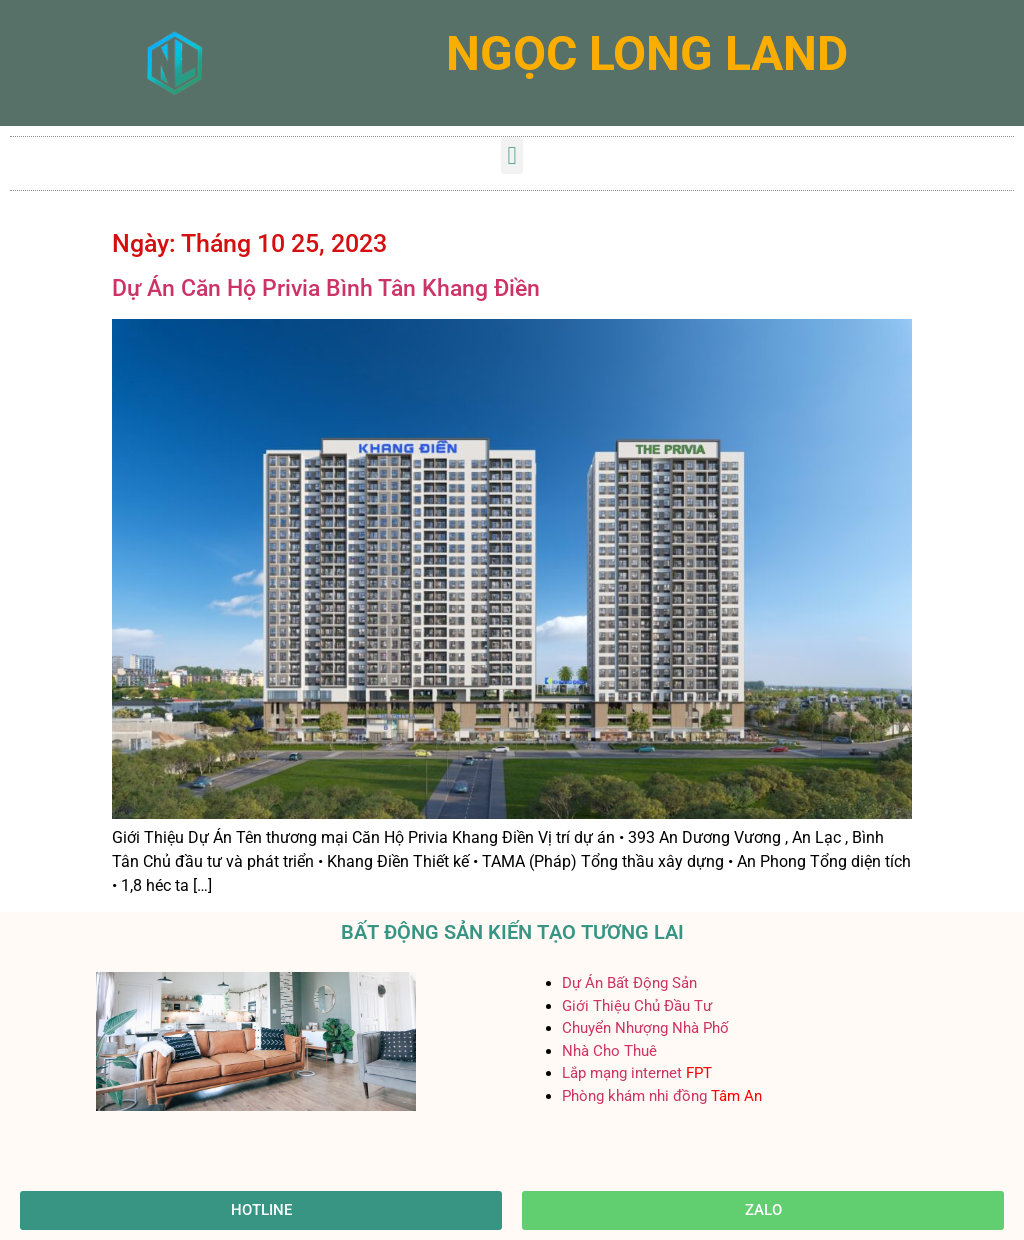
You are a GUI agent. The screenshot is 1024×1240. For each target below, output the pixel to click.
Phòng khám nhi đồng (634, 1096)
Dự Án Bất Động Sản (629, 983)
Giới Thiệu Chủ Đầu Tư (637, 1006)
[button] (512, 156)
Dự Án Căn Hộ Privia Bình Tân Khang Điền (326, 288)
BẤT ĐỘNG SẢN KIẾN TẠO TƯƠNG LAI (512, 932)
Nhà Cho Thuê (609, 1051)
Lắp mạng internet (622, 1073)
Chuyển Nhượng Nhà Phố (645, 1028)
